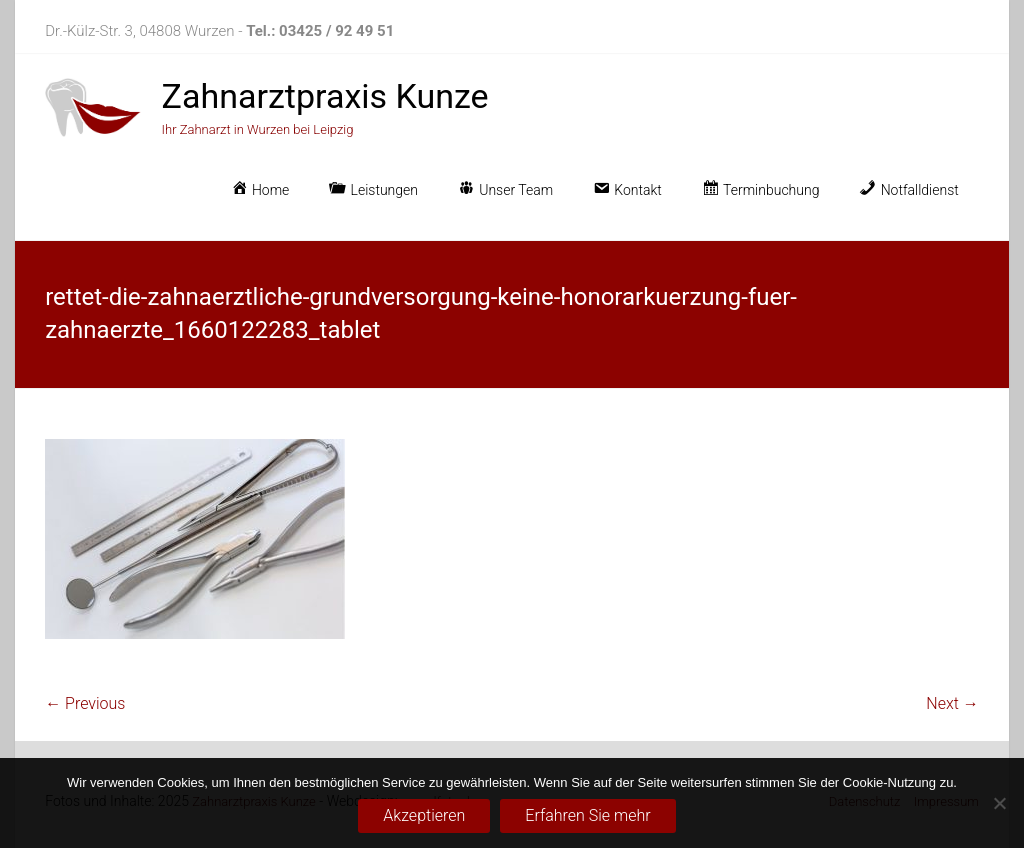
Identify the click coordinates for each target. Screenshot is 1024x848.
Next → (952, 703)
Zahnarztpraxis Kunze (325, 96)
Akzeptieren (424, 815)
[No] (999, 803)
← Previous (85, 703)
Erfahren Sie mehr (587, 815)
